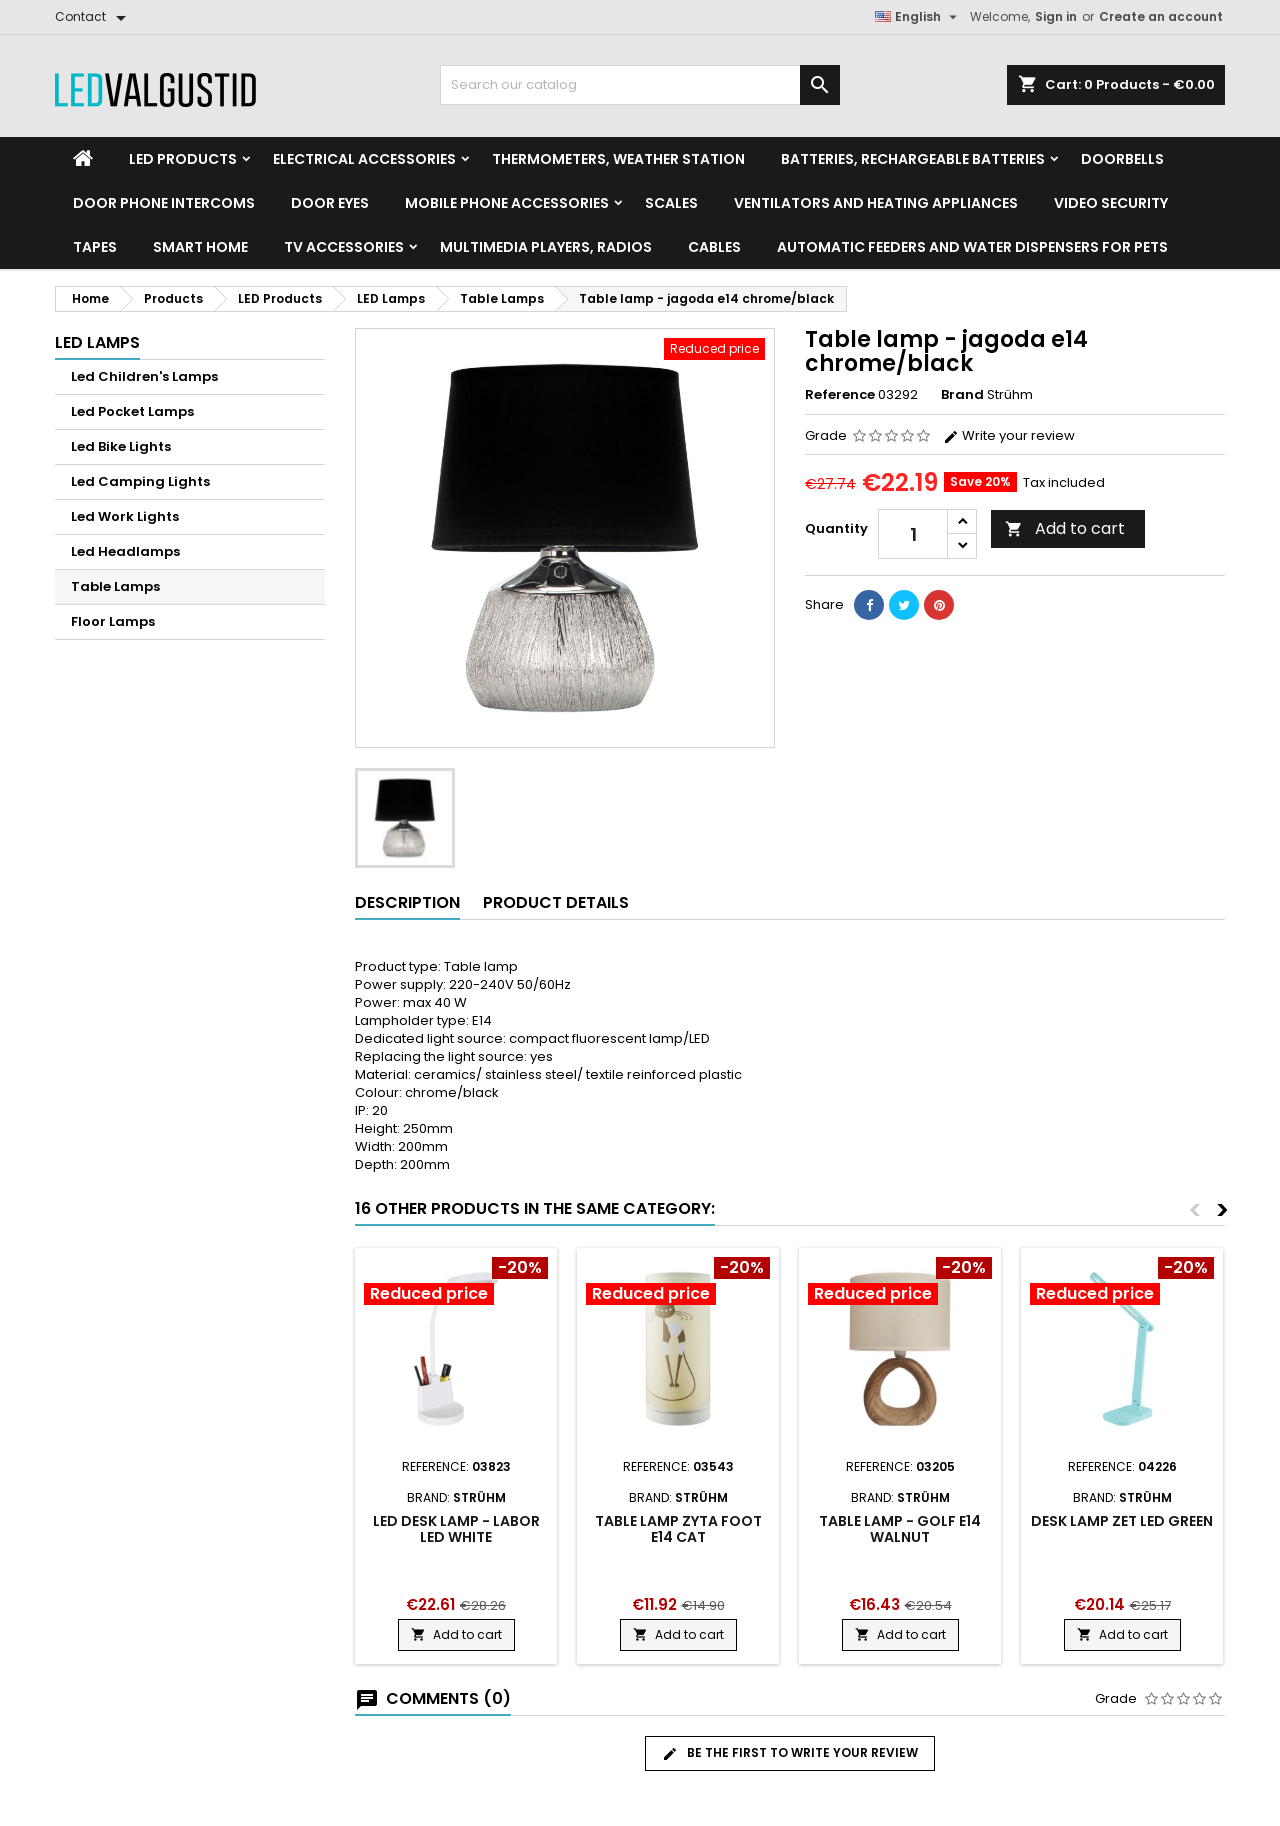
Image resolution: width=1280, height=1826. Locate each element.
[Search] (640, 85)
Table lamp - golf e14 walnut (900, 1529)
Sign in (1056, 16)
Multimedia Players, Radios (546, 247)
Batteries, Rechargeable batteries (913, 159)
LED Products (183, 159)
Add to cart (1065, 528)
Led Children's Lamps (144, 376)
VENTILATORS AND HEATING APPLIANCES (876, 203)
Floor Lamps (113, 621)
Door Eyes (330, 203)
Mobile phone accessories (507, 203)
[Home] (83, 159)
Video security (1111, 203)
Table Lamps (115, 586)
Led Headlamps (125, 551)
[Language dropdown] (918, 17)
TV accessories (344, 247)
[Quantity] (913, 534)
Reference (840, 395)
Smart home (200, 247)
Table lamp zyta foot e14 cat (678, 1529)
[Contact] (94, 17)
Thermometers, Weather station (618, 159)
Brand (962, 395)
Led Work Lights (125, 516)
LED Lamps (97, 342)
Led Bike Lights (121, 446)
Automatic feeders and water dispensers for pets (972, 247)
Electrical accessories (364, 159)
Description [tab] (407, 902)
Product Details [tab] (556, 902)
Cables (714, 247)
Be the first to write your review (790, 1753)
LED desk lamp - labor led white (456, 1529)
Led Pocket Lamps (132, 411)
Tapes (95, 247)
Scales (671, 203)
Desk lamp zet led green (1122, 1521)
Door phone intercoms (164, 203)
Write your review (1009, 435)
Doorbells (1122, 159)
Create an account (1161, 16)
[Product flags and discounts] (456, 1283)
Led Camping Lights (140, 481)
